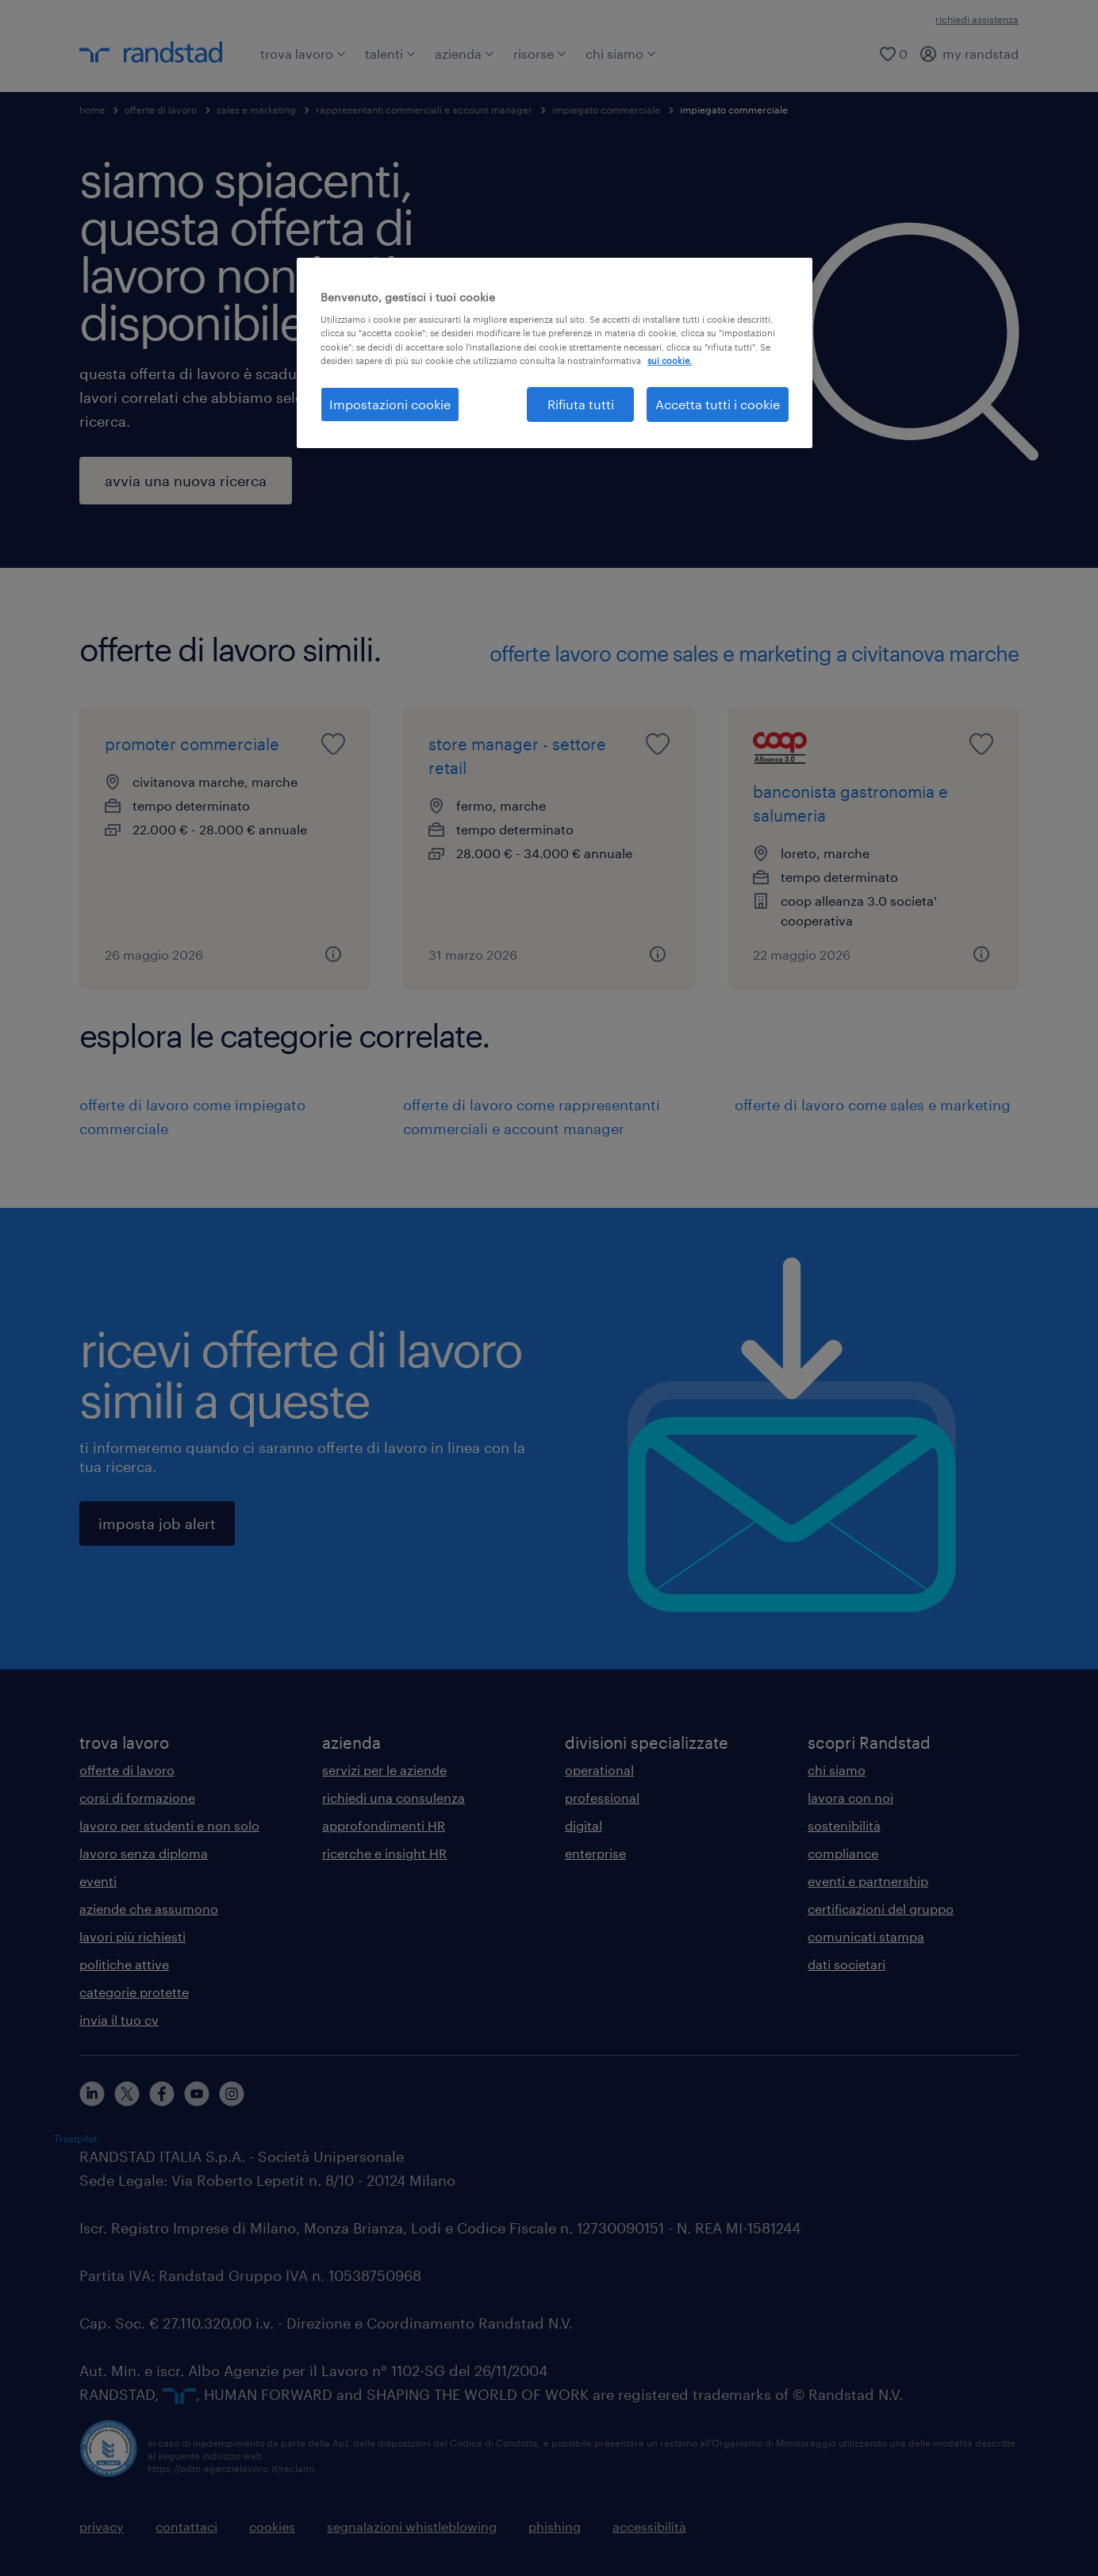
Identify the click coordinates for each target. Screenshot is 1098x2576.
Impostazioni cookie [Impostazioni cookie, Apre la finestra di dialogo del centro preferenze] (390, 404)
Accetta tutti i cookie (717, 404)
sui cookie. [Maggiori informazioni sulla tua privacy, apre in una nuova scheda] (669, 360)
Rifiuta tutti (580, 404)
